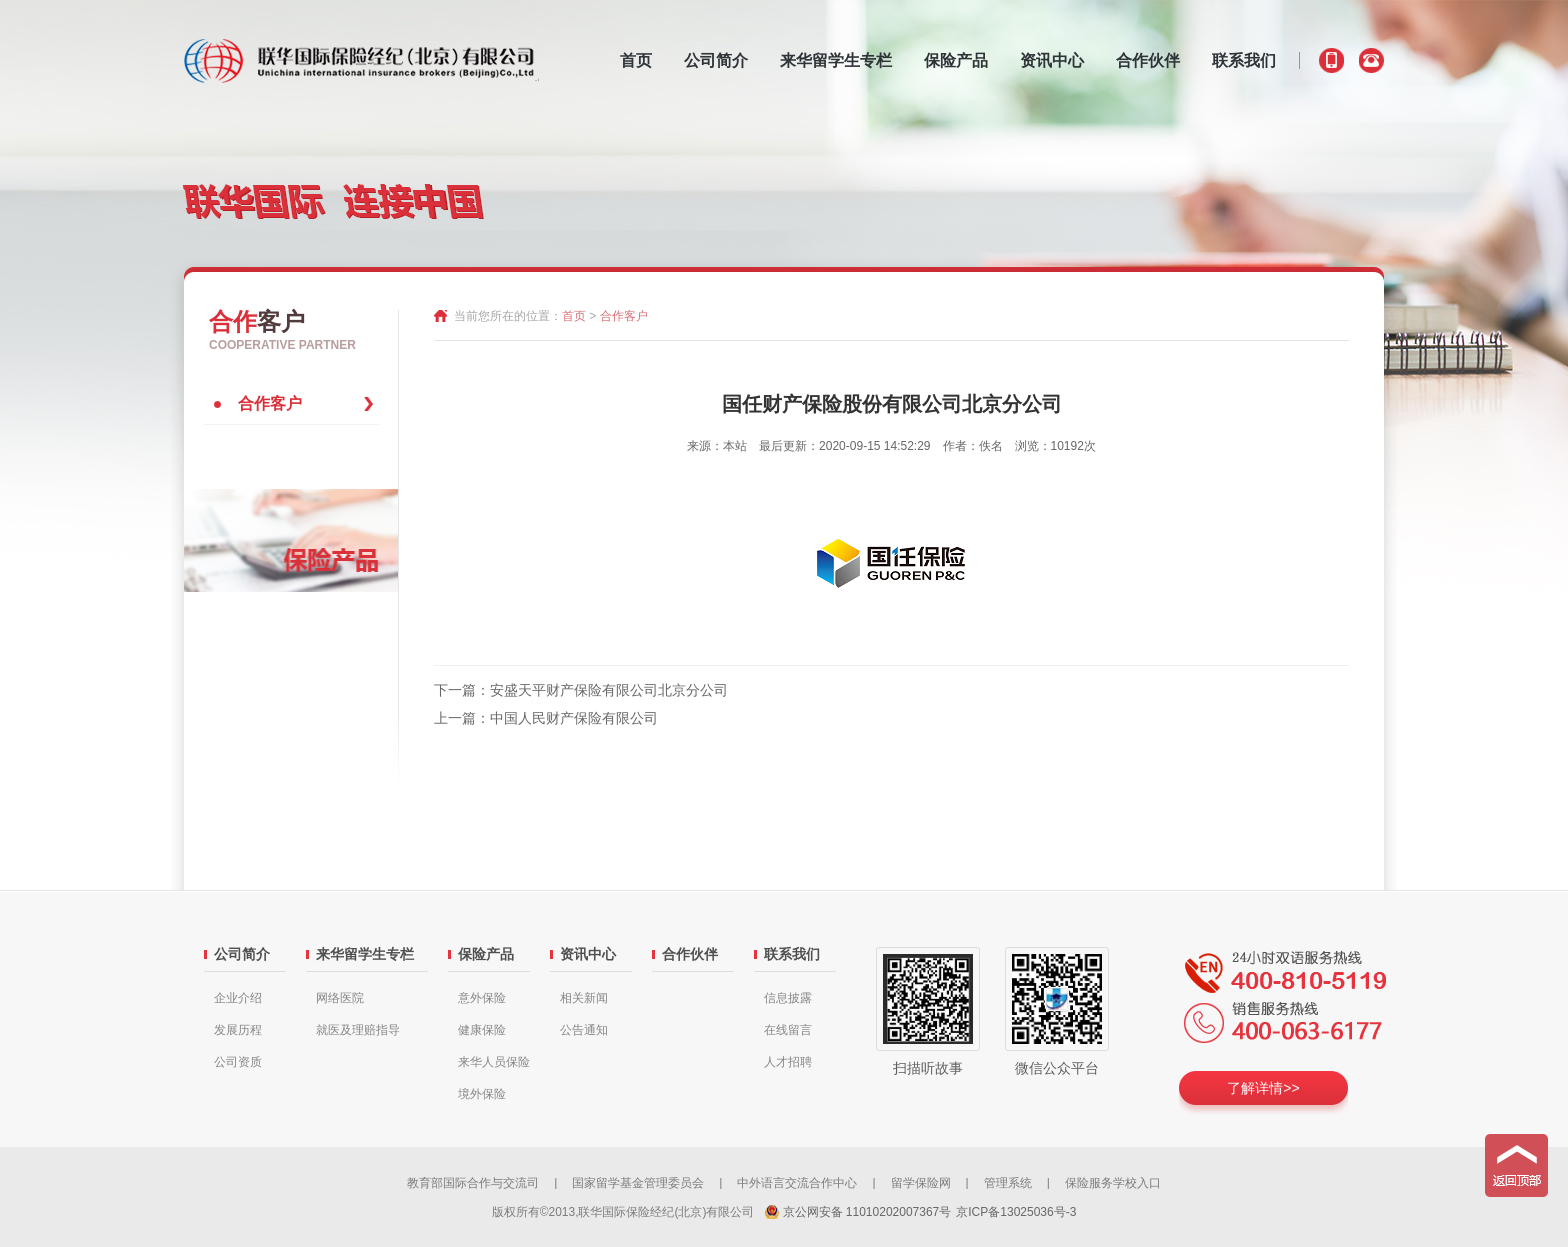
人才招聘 (788, 1062)
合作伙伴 (1148, 60)
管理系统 (1008, 1183)
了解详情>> (1263, 1088)
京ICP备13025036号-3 (1016, 1212)
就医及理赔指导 (358, 1030)
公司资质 (238, 1062)
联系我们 (1244, 60)
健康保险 (482, 1030)
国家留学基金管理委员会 (638, 1183)
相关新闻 (584, 998)
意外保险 (482, 998)
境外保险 (482, 1094)
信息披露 (788, 998)
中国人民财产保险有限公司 (574, 718)
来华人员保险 (494, 1062)
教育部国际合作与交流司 (473, 1183)
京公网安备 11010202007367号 (867, 1212)
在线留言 (788, 1030)
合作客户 (270, 403)
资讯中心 (1052, 60)
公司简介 (716, 60)
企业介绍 (238, 998)
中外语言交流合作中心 (797, 1183)
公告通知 (584, 1030)
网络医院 (340, 998)
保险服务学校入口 (1113, 1183)
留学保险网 (921, 1183)
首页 (636, 60)
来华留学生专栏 (836, 60)
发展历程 (238, 1030)
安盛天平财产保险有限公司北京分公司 (609, 690)
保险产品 (956, 60)
